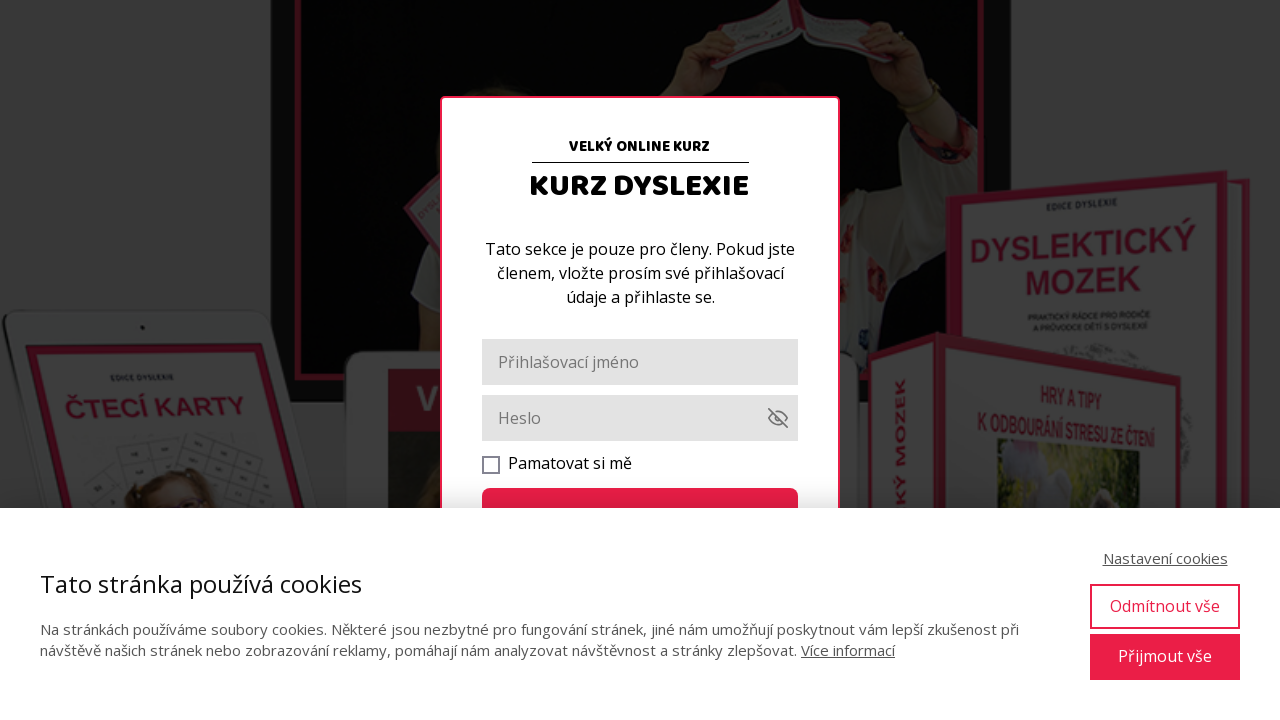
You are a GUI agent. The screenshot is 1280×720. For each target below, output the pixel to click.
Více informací (848, 650)
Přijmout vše (1165, 656)
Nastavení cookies (1165, 558)
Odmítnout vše (1165, 606)
